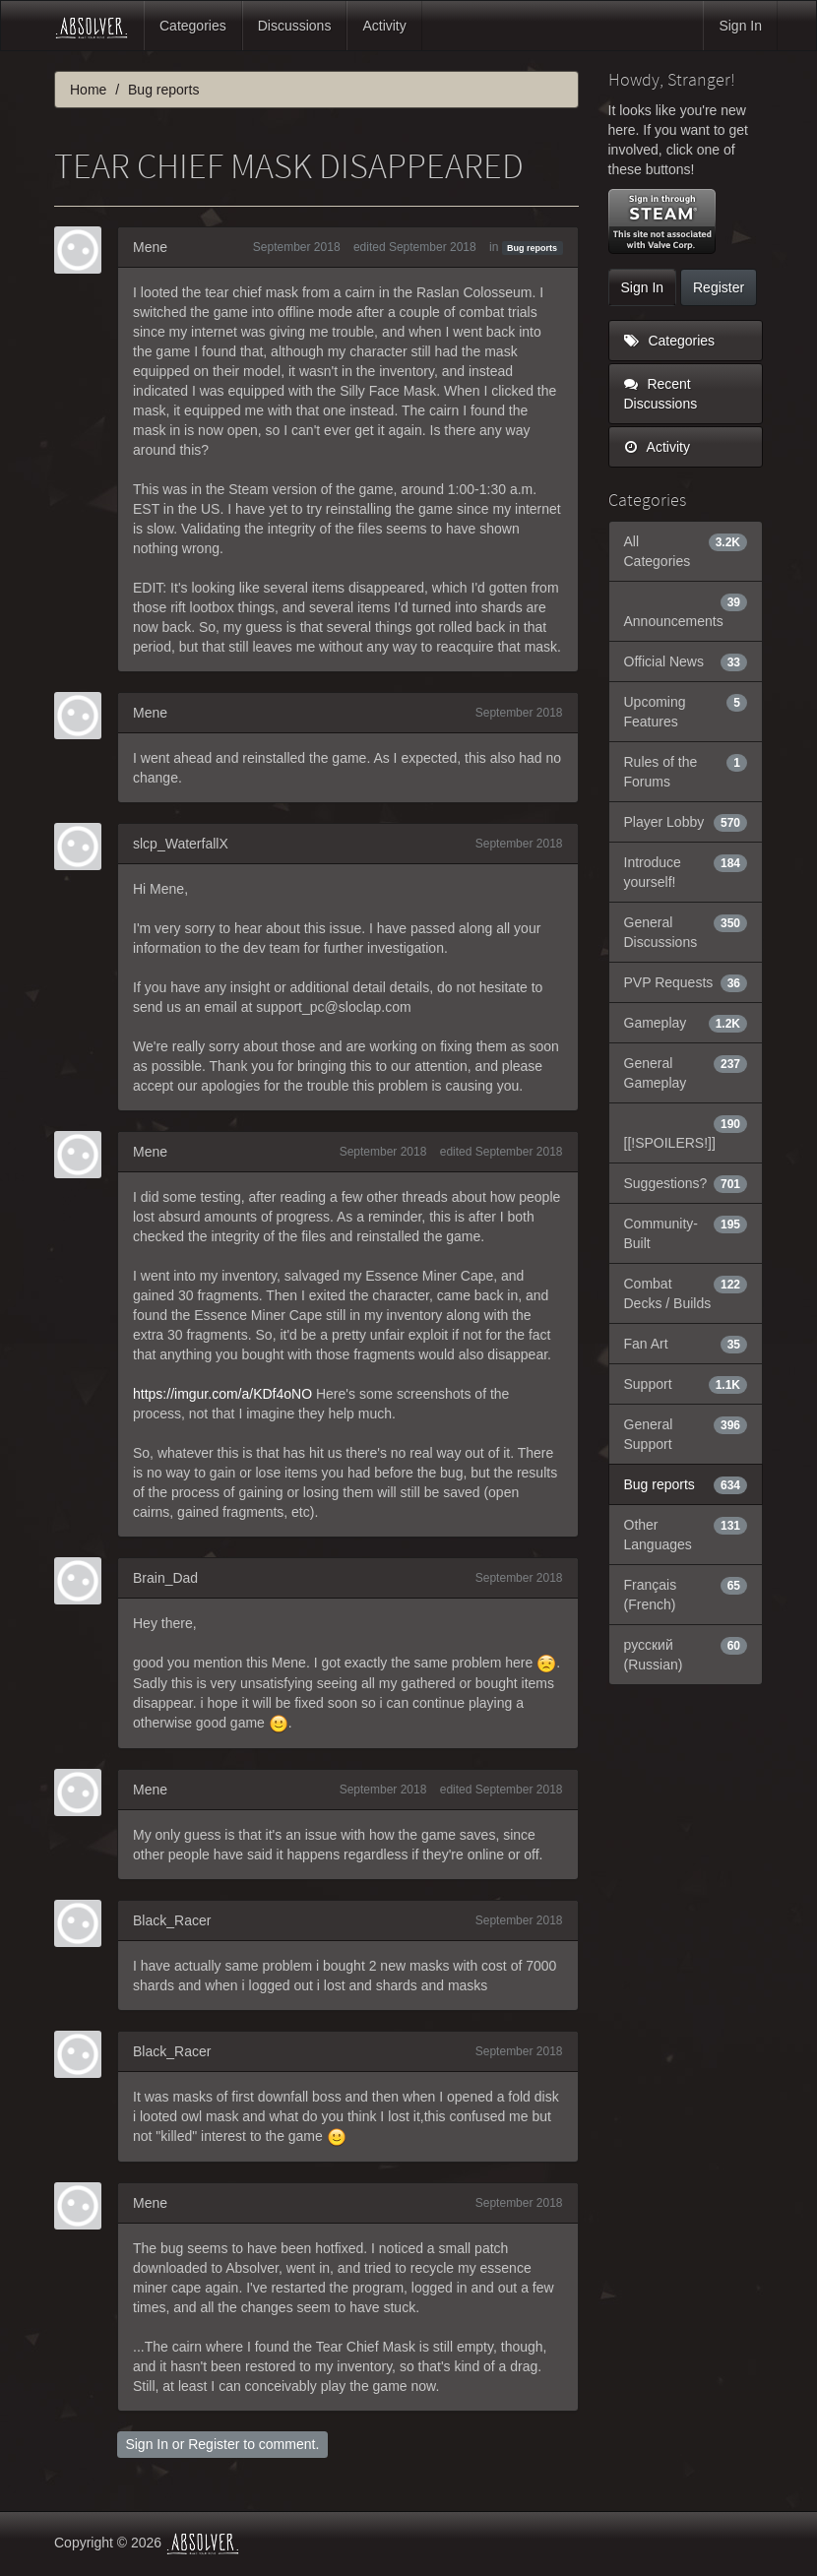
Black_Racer (172, 1920)
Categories (192, 25)
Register (213, 2444)
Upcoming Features (686, 710)
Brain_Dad (165, 1578)
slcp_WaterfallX (180, 843)
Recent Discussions (661, 393)
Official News (686, 661)
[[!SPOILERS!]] (686, 1132)
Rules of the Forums (686, 770)
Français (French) (686, 1593)
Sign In (740, 25)
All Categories (686, 550)
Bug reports (532, 248)
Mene (150, 247)
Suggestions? (686, 1183)
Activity (384, 25)
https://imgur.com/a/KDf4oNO (222, 1394)
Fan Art (686, 1343)
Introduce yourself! (686, 871)
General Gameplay (686, 1072)
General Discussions (686, 931)
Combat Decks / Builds (686, 1292)
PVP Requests (686, 982)
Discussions (295, 25)
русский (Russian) (686, 1653)
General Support (686, 1433)
